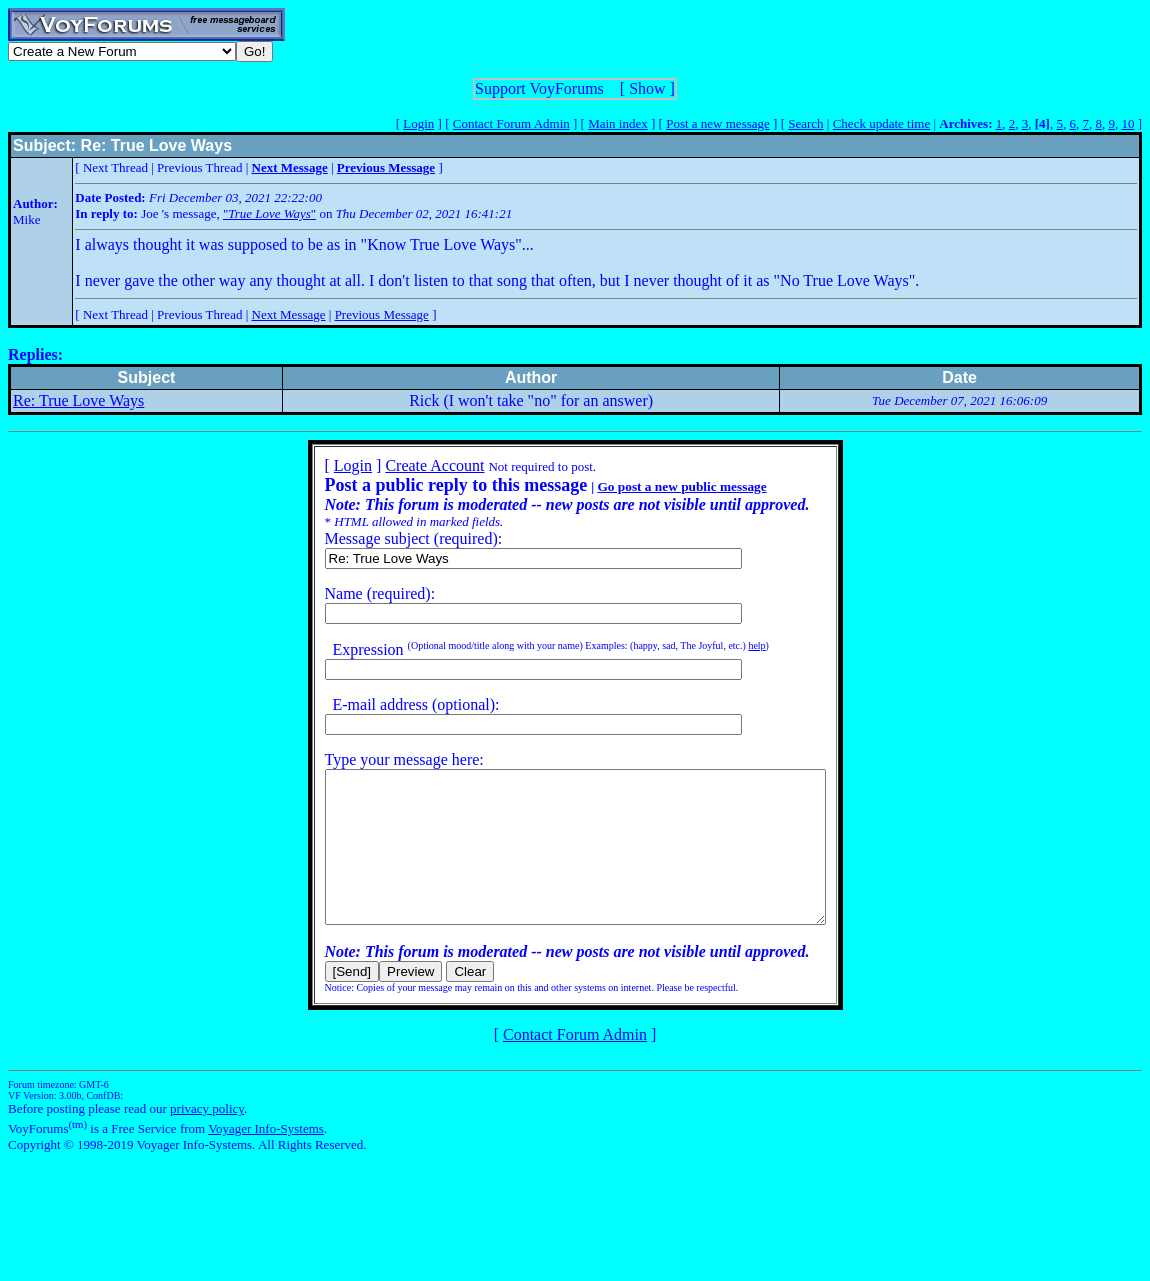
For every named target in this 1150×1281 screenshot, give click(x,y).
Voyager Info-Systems (266, 1158)
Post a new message (718, 123)
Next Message (289, 314)
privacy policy (207, 1138)
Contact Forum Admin (511, 123)
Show (647, 88)
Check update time (881, 123)
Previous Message (382, 314)
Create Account (404, 465)
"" (269, 213)
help (726, 645)
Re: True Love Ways (78, 400)
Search (805, 123)
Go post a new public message (651, 486)
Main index (618, 123)
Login (418, 123)
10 (1127, 123)
